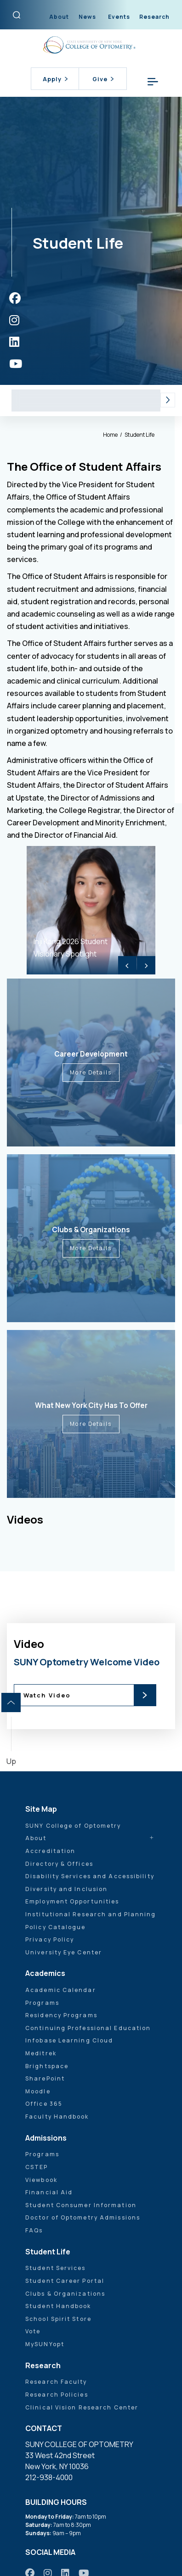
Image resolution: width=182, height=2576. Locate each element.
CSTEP (36, 2167)
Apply (55, 79)
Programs (42, 2003)
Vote (32, 2331)
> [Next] (146, 965)
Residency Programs (61, 2015)
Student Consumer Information (80, 2205)
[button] (167, 400)
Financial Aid (49, 2192)
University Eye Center (63, 1952)
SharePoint (45, 2078)
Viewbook (41, 2180)
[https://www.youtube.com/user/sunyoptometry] (15, 364)
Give (103, 79)
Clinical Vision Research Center (81, 2407)
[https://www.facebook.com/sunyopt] (15, 298)
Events (119, 17)
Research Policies (56, 2394)
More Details (91, 1072)
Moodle (38, 2091)
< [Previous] (127, 965)
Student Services (95, 400)
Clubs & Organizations (65, 2294)
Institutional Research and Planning (90, 1914)
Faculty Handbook (57, 2116)
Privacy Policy (49, 1939)
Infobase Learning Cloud (69, 2040)
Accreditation (50, 1851)
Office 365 (44, 2104)
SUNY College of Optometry (73, 1826)
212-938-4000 (49, 2477)
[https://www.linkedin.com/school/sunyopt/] (14, 342)
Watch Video (47, 1695)
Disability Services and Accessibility (89, 1876)
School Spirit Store (58, 2319)
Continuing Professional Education (88, 2028)
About (59, 17)
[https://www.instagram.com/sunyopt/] (14, 320)
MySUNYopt (44, 2344)
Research (154, 17)
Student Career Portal (64, 2281)
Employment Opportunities (72, 1901)
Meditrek (41, 2053)
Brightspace (46, 2066)
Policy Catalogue (55, 1927)
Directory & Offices (59, 1864)
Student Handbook (58, 2306)
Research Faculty (56, 2382)
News (87, 17)
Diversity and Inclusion (66, 1889)
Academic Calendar (60, 1990)
